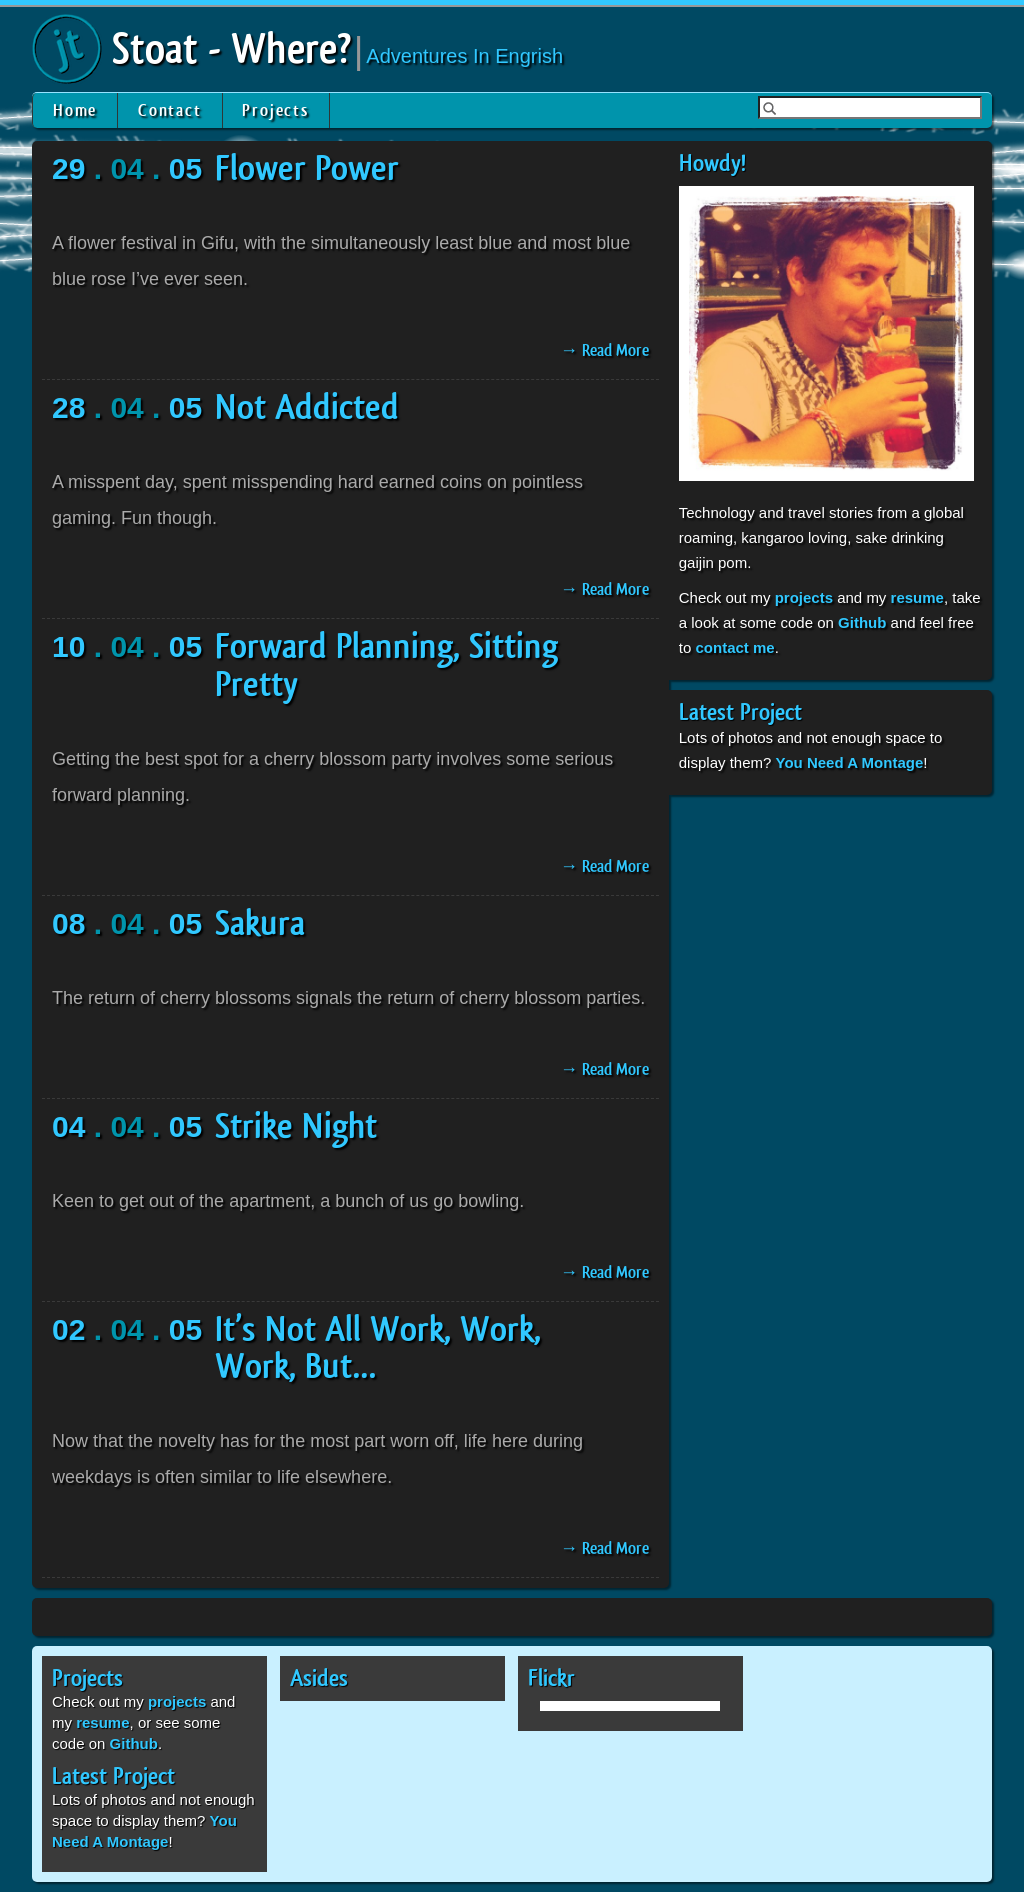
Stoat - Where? (231, 50)
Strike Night (296, 1127)
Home (75, 110)
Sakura (260, 924)
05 (185, 168)
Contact (170, 110)
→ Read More (604, 350)
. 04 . (126, 168)
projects (804, 597)
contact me (734, 647)
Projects (275, 110)
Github (862, 622)
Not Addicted (307, 408)
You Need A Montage (850, 762)
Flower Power (307, 169)
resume (917, 597)
